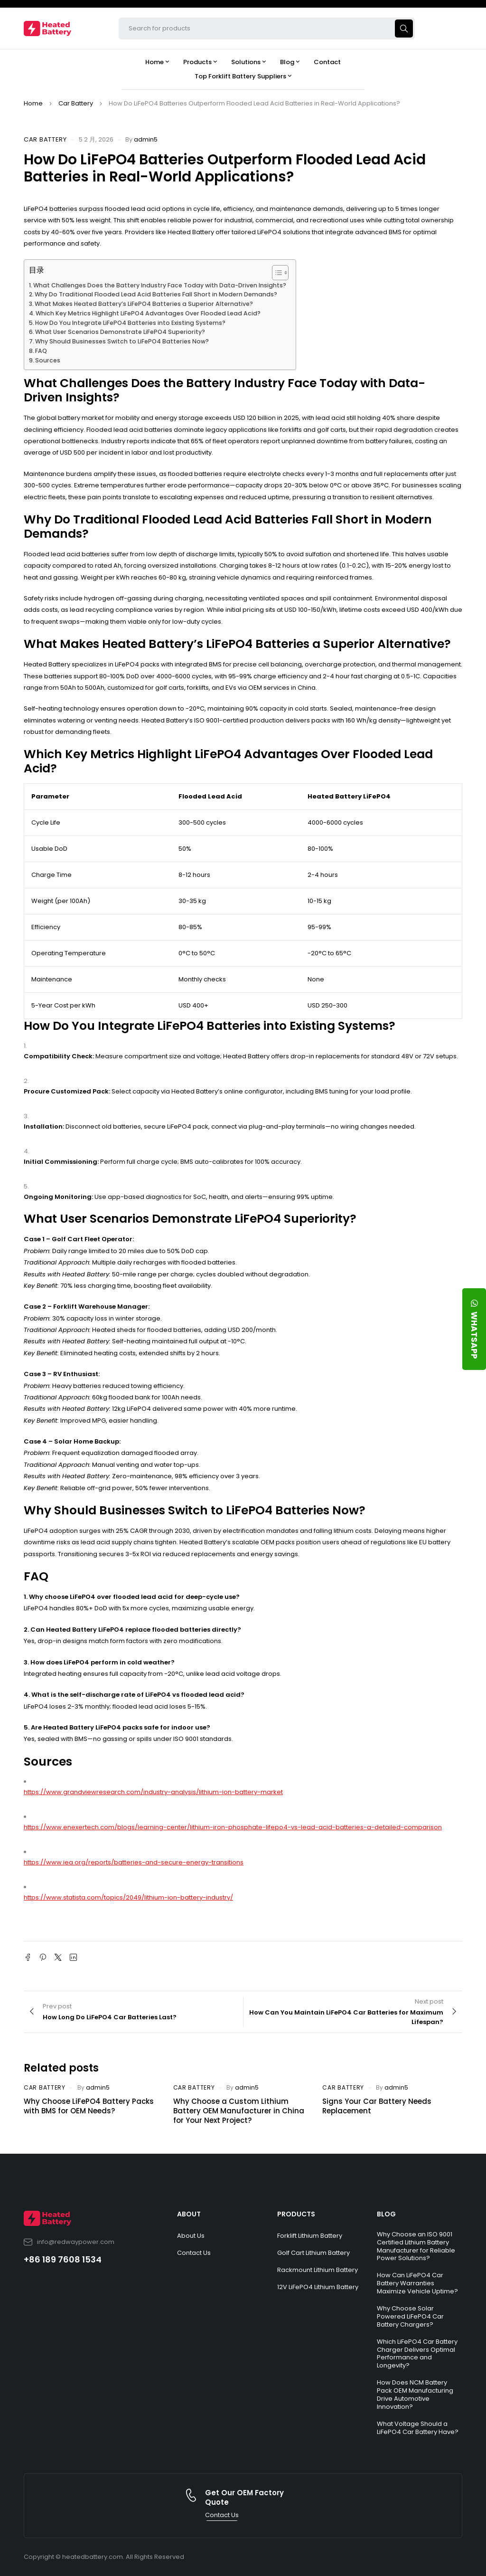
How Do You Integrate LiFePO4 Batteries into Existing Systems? (130, 323)
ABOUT (189, 2214)
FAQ (41, 351)
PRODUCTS (296, 2214)
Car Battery (75, 103)
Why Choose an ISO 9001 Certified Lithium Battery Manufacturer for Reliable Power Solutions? (416, 2246)
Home (33, 103)
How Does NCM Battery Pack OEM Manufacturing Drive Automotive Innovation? (415, 2394)
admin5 (146, 139)
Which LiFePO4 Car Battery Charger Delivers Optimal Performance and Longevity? (417, 2353)
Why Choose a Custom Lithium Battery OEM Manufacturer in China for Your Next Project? (238, 2110)
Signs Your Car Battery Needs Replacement (376, 2106)
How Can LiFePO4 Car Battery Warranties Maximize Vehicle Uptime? (417, 2283)
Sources (47, 360)
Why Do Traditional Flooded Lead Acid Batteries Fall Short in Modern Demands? (156, 294)
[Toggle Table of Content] (275, 273)
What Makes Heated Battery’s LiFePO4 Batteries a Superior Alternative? (144, 304)
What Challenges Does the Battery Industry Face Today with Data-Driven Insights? (159, 285)
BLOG (386, 2214)
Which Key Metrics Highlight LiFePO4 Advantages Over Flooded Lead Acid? (148, 313)
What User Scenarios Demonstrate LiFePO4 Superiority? (120, 332)
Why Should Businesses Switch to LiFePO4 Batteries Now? (122, 341)
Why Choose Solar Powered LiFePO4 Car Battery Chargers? (410, 2316)
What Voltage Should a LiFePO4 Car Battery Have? (417, 2427)
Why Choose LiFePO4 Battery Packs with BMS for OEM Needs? (89, 2106)
